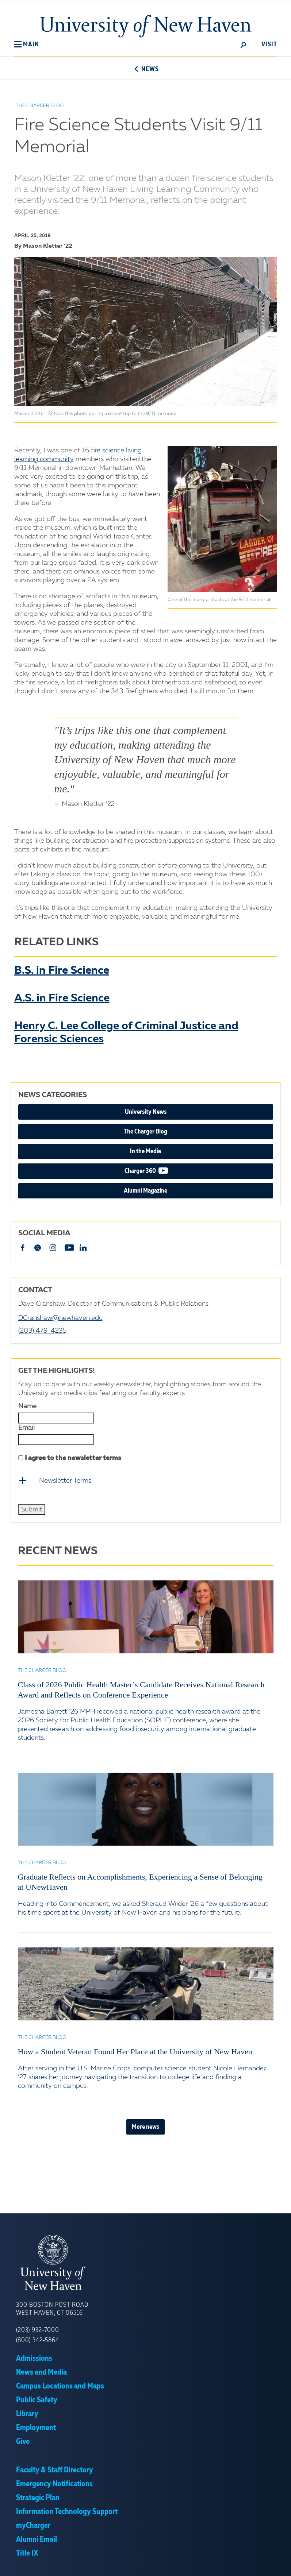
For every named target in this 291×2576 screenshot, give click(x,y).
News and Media (41, 2372)
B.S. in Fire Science (61, 970)
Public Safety (36, 2400)
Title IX (27, 2553)
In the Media (145, 1151)
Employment (36, 2428)
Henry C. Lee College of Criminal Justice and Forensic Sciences (126, 1033)
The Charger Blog (145, 1131)
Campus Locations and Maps (60, 2386)
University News (145, 1112)
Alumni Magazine (145, 1190)
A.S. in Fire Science (62, 998)
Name (27, 1406)
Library (27, 2414)
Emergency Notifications (54, 2484)
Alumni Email (36, 2539)
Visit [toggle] (269, 44)
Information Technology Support (67, 2511)
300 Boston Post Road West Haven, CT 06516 (52, 2308)
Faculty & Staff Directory (54, 2470)
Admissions (34, 2358)
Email (26, 1428)
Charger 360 (163, 1170)
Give (23, 2441)
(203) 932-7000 (37, 2329)
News (145, 69)
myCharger (33, 2525)
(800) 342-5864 (37, 2340)
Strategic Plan (38, 2498)
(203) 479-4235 (42, 1331)
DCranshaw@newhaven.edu (60, 1318)
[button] (26, 44)
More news (145, 2126)
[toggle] (243, 44)
